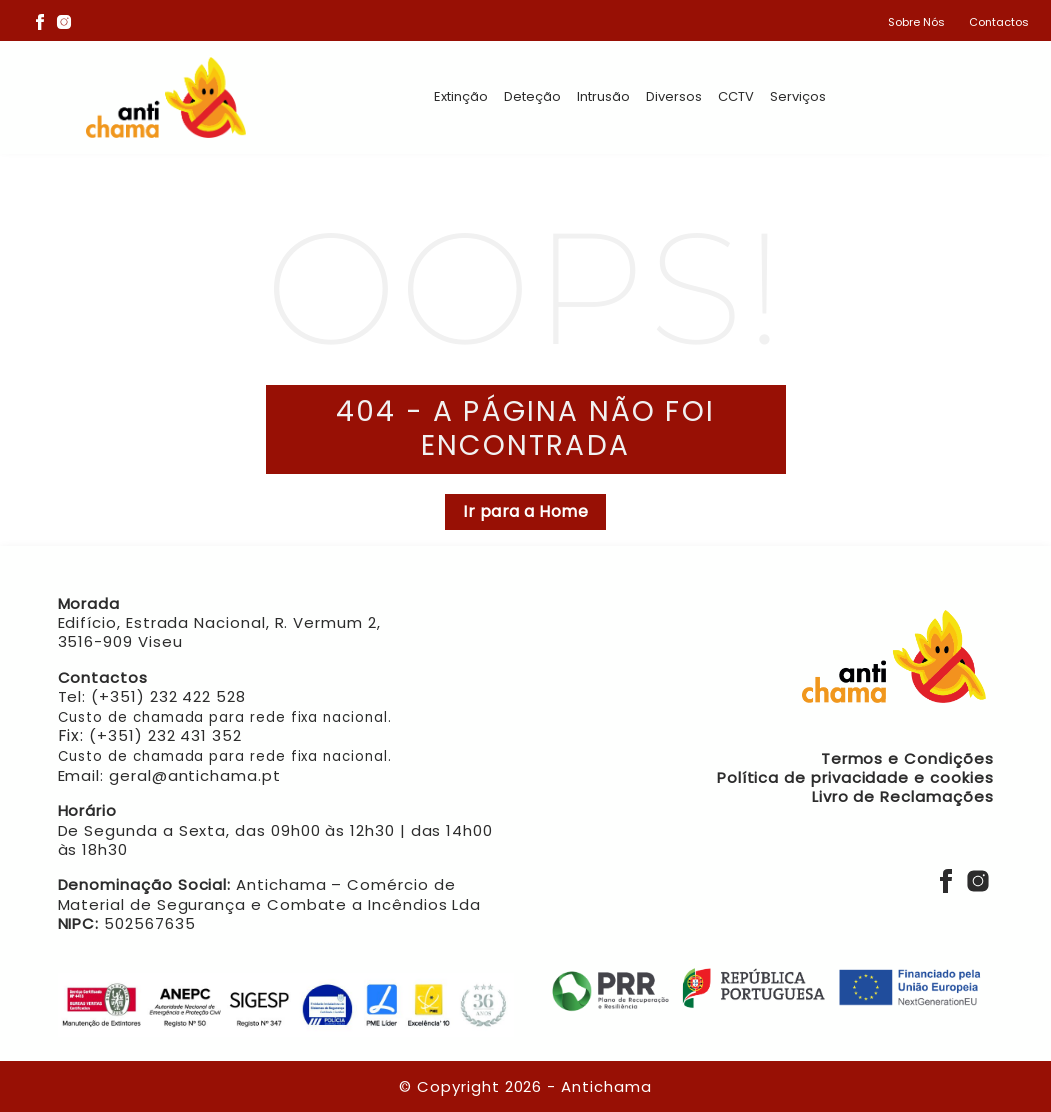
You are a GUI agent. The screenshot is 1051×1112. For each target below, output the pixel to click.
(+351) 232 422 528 (168, 696)
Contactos (999, 22)
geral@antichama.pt (195, 775)
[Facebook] (40, 21)
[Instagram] (64, 21)
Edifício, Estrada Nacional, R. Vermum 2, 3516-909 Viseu (219, 632)
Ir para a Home (525, 511)
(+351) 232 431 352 (165, 735)
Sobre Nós (916, 22)
